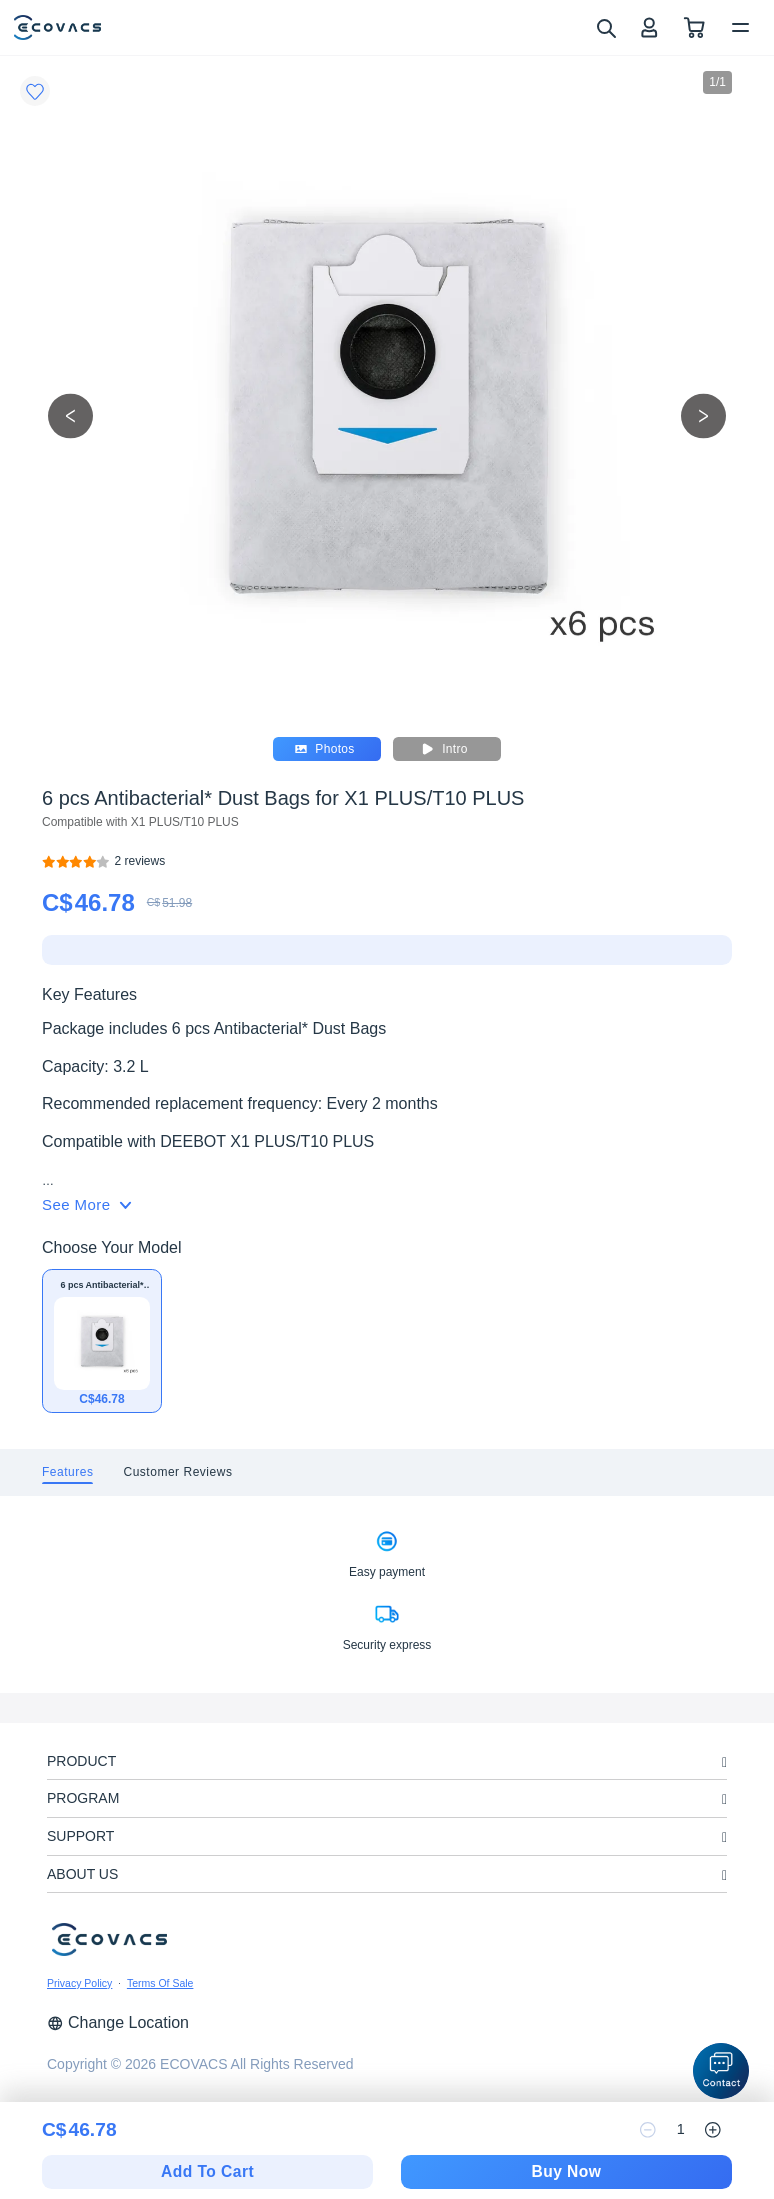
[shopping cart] (694, 27)
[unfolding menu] (724, 1762)
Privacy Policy (79, 1983)
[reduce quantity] (648, 2130)
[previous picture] (70, 415)
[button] (721, 2071)
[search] (605, 27)
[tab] (67, 1472)
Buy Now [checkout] (566, 2171)
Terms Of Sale (160, 1983)
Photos (324, 749)
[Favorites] (35, 91)
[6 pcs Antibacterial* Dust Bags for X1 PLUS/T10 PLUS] (140, 861)
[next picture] (703, 415)
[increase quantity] (713, 2130)
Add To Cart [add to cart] (207, 2171)
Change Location (118, 2022)
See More (86, 1204)
